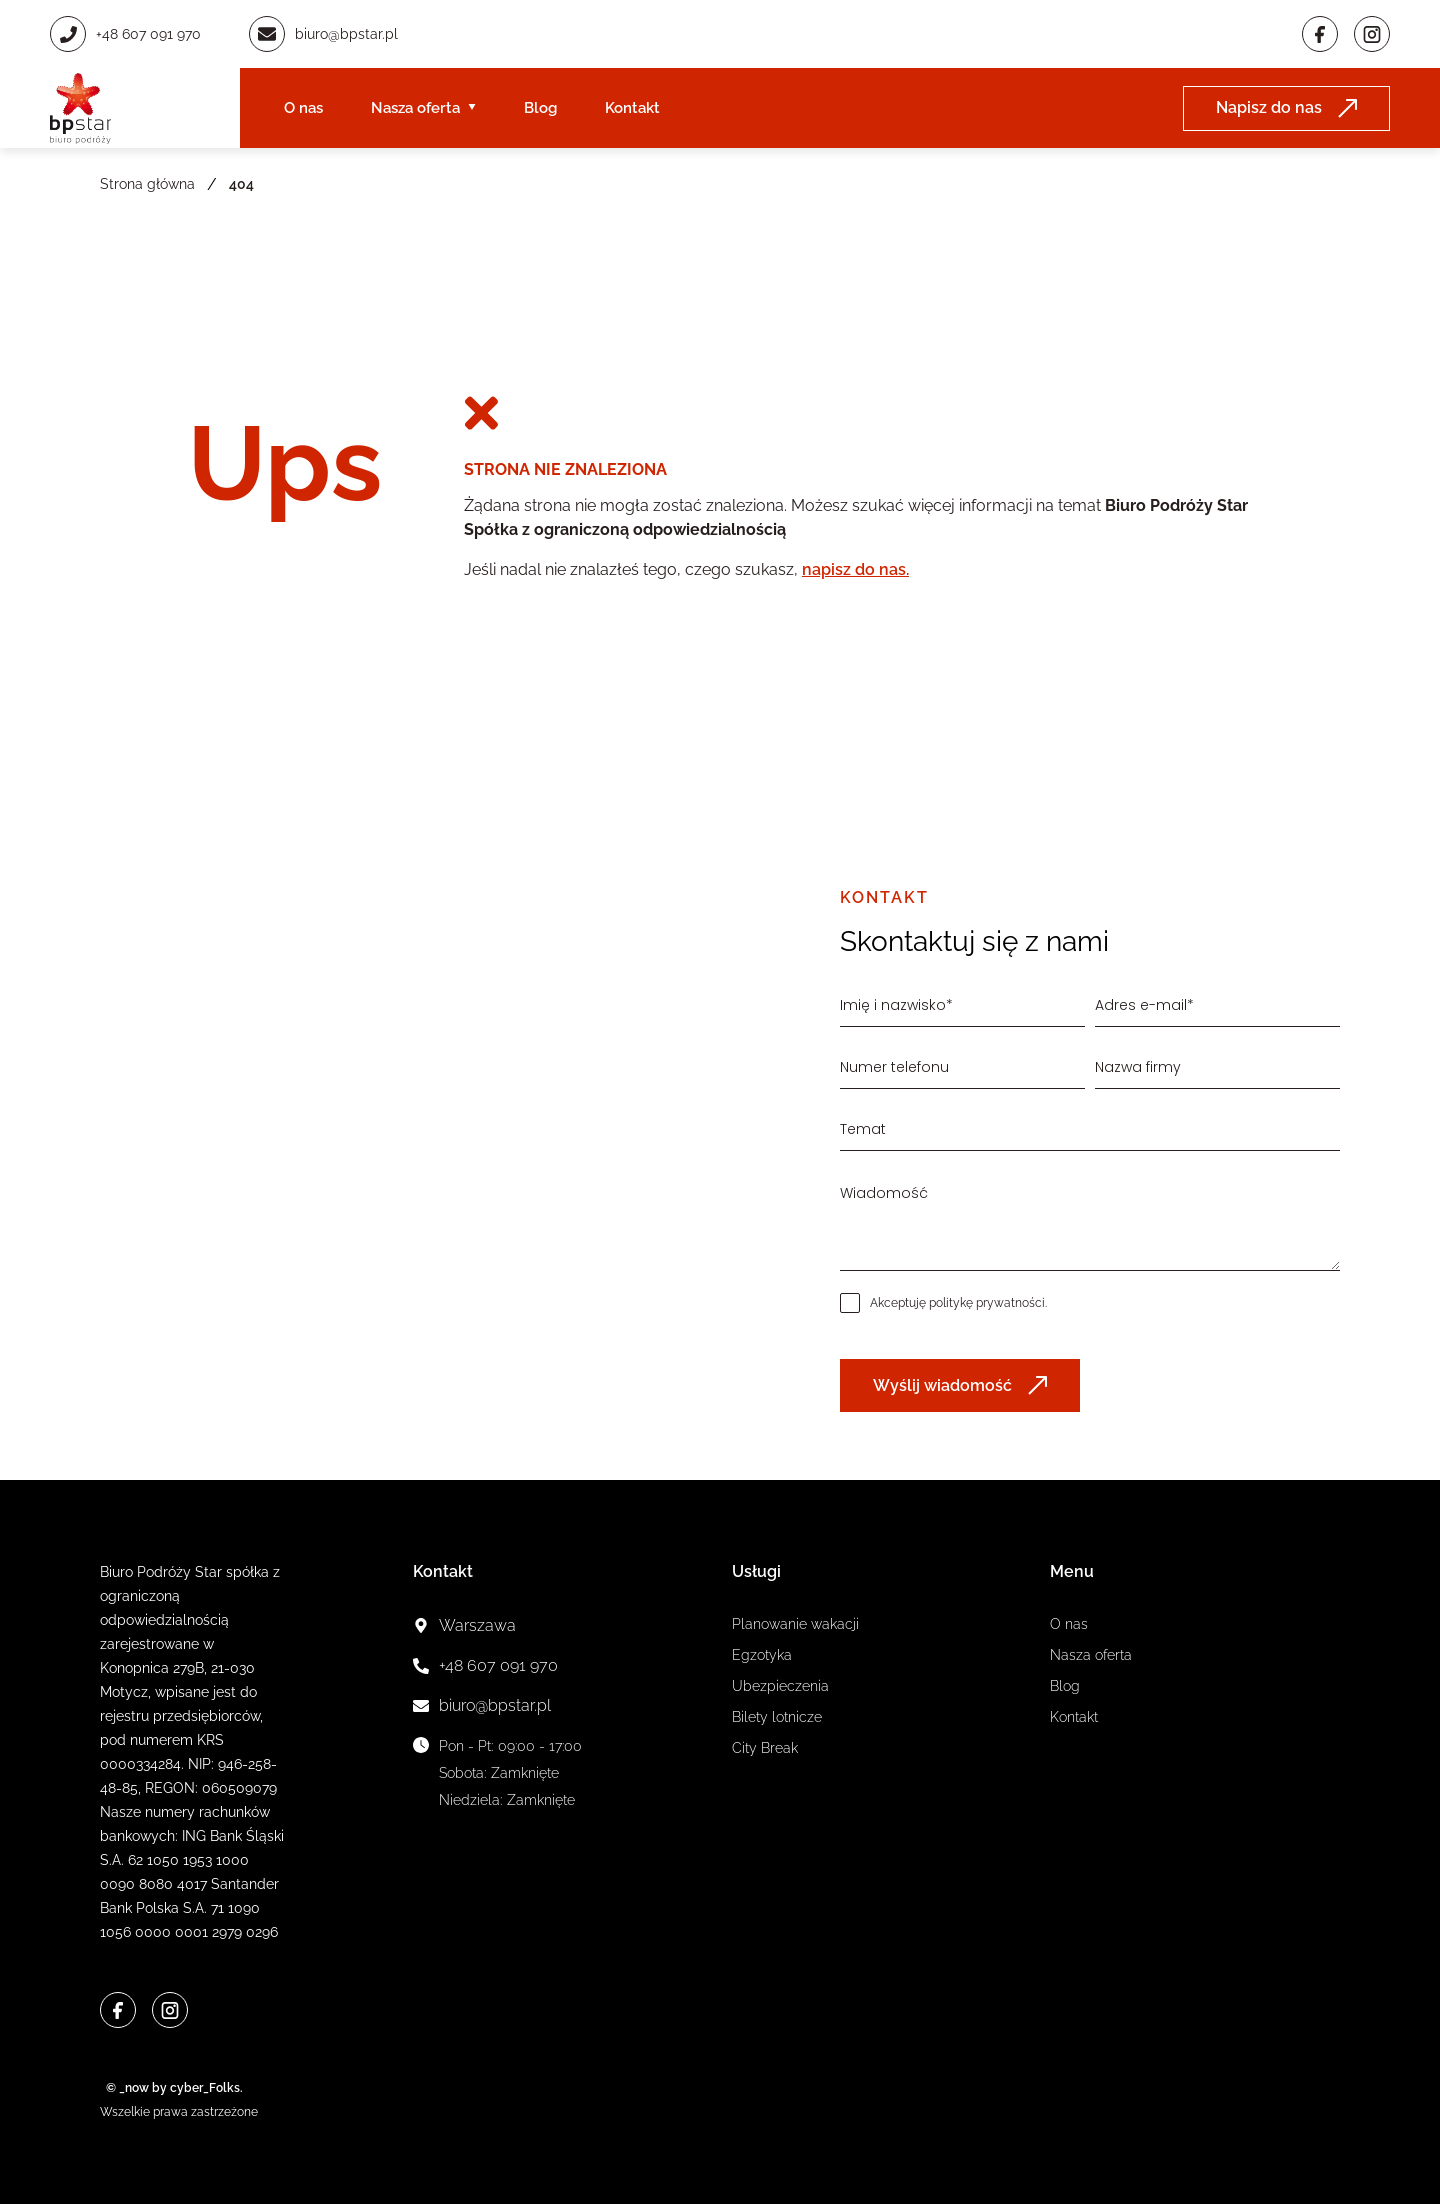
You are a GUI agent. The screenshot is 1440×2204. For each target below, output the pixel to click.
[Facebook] (1320, 34)
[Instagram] (1372, 34)
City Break (765, 1748)
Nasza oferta (415, 108)
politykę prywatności (987, 1303)
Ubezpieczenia (780, 1686)
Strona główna (147, 184)
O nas (303, 108)
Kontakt (632, 108)
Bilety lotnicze (777, 1717)
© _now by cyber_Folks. (171, 2088)
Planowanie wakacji (795, 1624)
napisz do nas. (855, 569)
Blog (540, 108)
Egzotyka (762, 1655)
